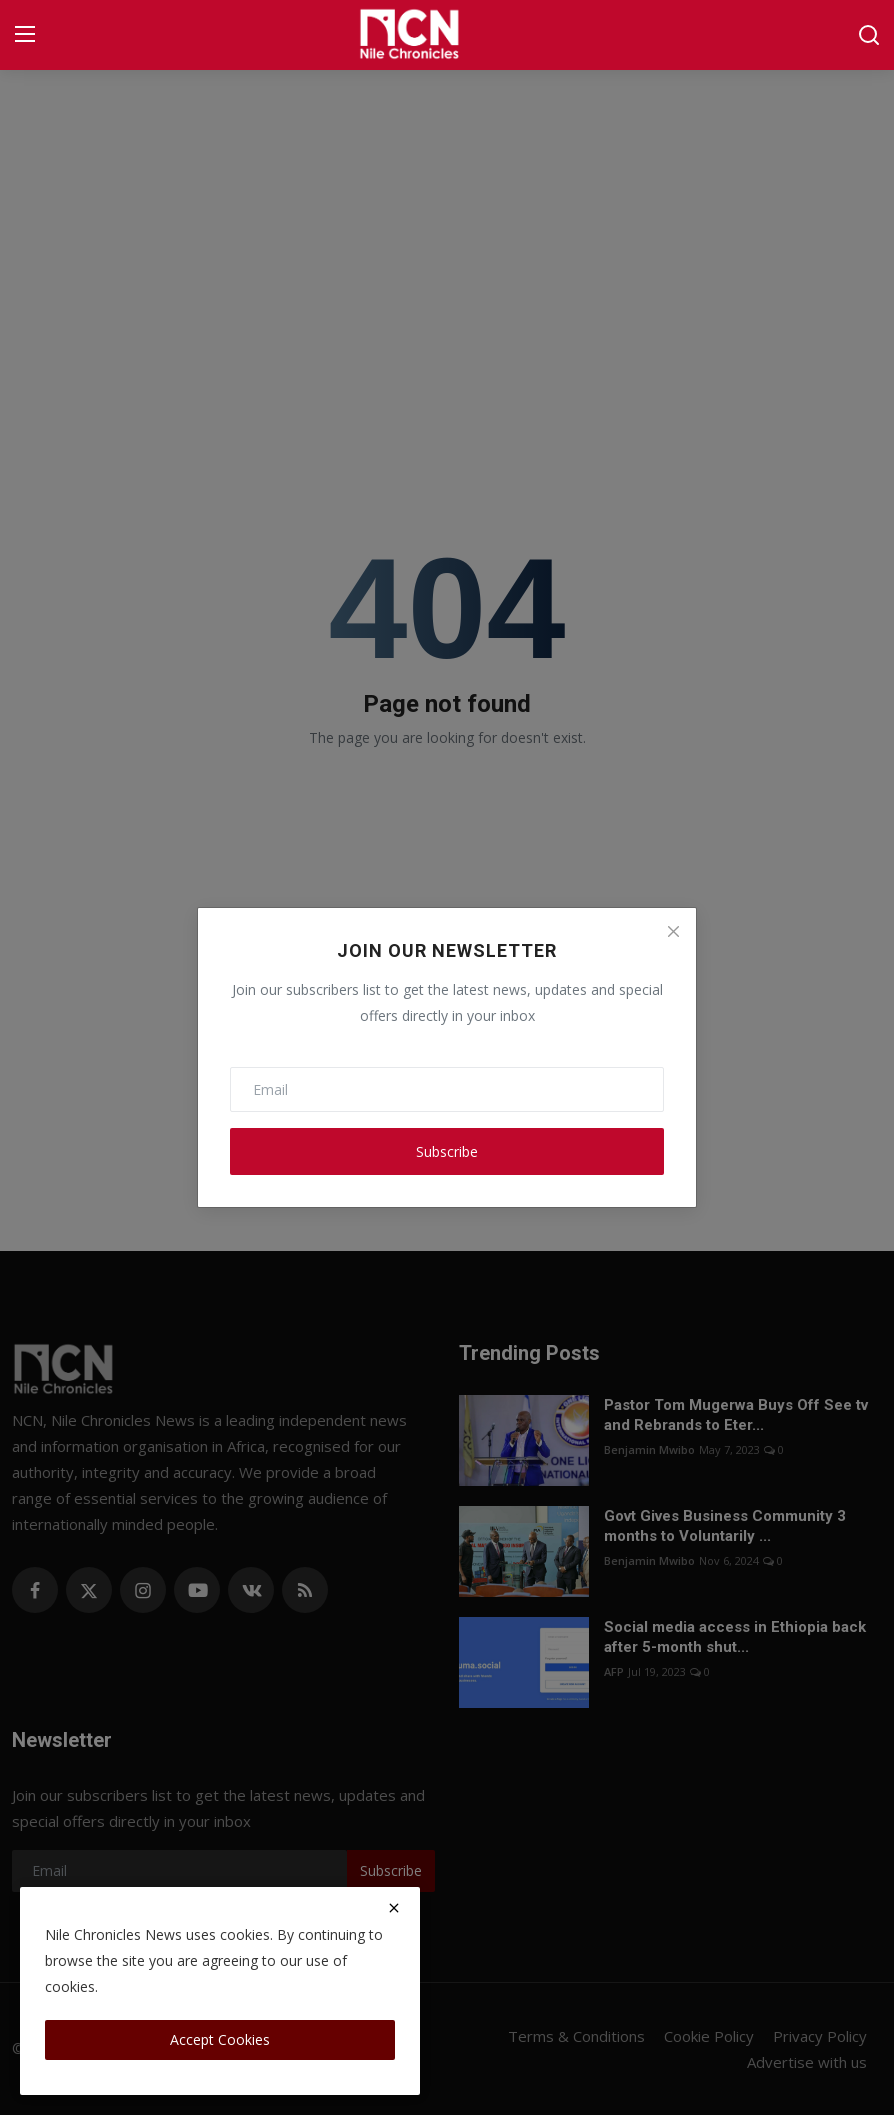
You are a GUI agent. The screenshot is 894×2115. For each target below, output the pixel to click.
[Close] (673, 931)
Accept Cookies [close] (220, 2039)
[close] (394, 1908)
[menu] (25, 35)
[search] (869, 35)
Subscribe (447, 1151)
